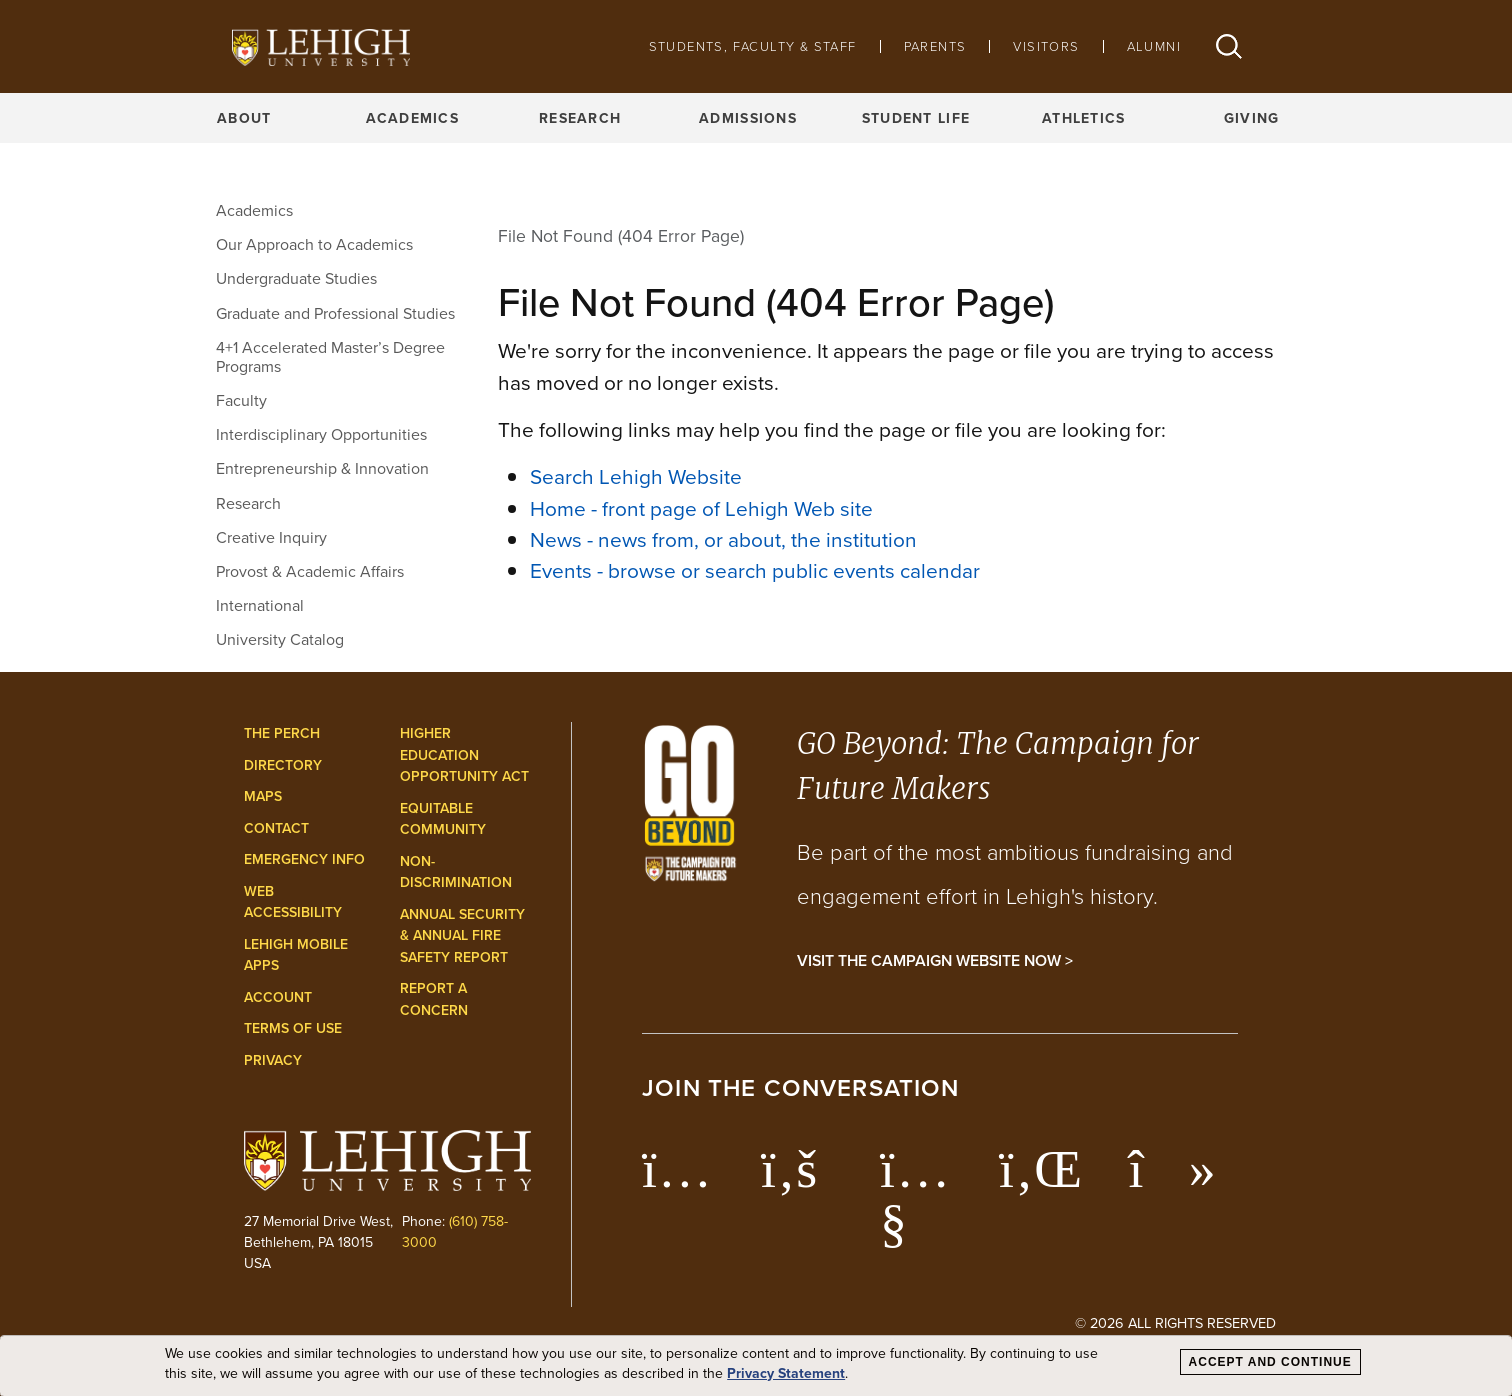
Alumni (1154, 46)
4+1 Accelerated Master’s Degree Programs (330, 357)
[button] (1229, 46)
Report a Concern (434, 999)
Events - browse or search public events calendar (755, 570)
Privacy (273, 1060)
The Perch (282, 733)
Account (278, 997)
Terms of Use (293, 1028)
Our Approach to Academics (314, 244)
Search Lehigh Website (636, 476)
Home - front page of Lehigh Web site (701, 508)
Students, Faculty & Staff (753, 46)
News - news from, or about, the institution (723, 539)
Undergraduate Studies (296, 278)
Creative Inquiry (271, 537)
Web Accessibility (293, 902)
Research (580, 118)
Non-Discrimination (456, 872)
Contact (276, 828)
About (244, 118)
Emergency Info (304, 859)
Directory (283, 765)
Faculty (241, 400)
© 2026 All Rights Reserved (1175, 1323)
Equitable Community (443, 819)
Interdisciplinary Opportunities (321, 434)
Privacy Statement (786, 1373)
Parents (935, 46)
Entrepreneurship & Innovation (322, 468)
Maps (263, 796)
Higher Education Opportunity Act (464, 755)
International (260, 605)
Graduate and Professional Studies (335, 313)
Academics (413, 118)
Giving (1252, 118)
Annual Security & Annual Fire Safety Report (462, 936)
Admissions (748, 118)
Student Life (916, 118)
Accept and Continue (1270, 1362)
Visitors (1046, 46)
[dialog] (756, 1366)
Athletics (1084, 118)
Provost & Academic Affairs (310, 571)
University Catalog (280, 639)
